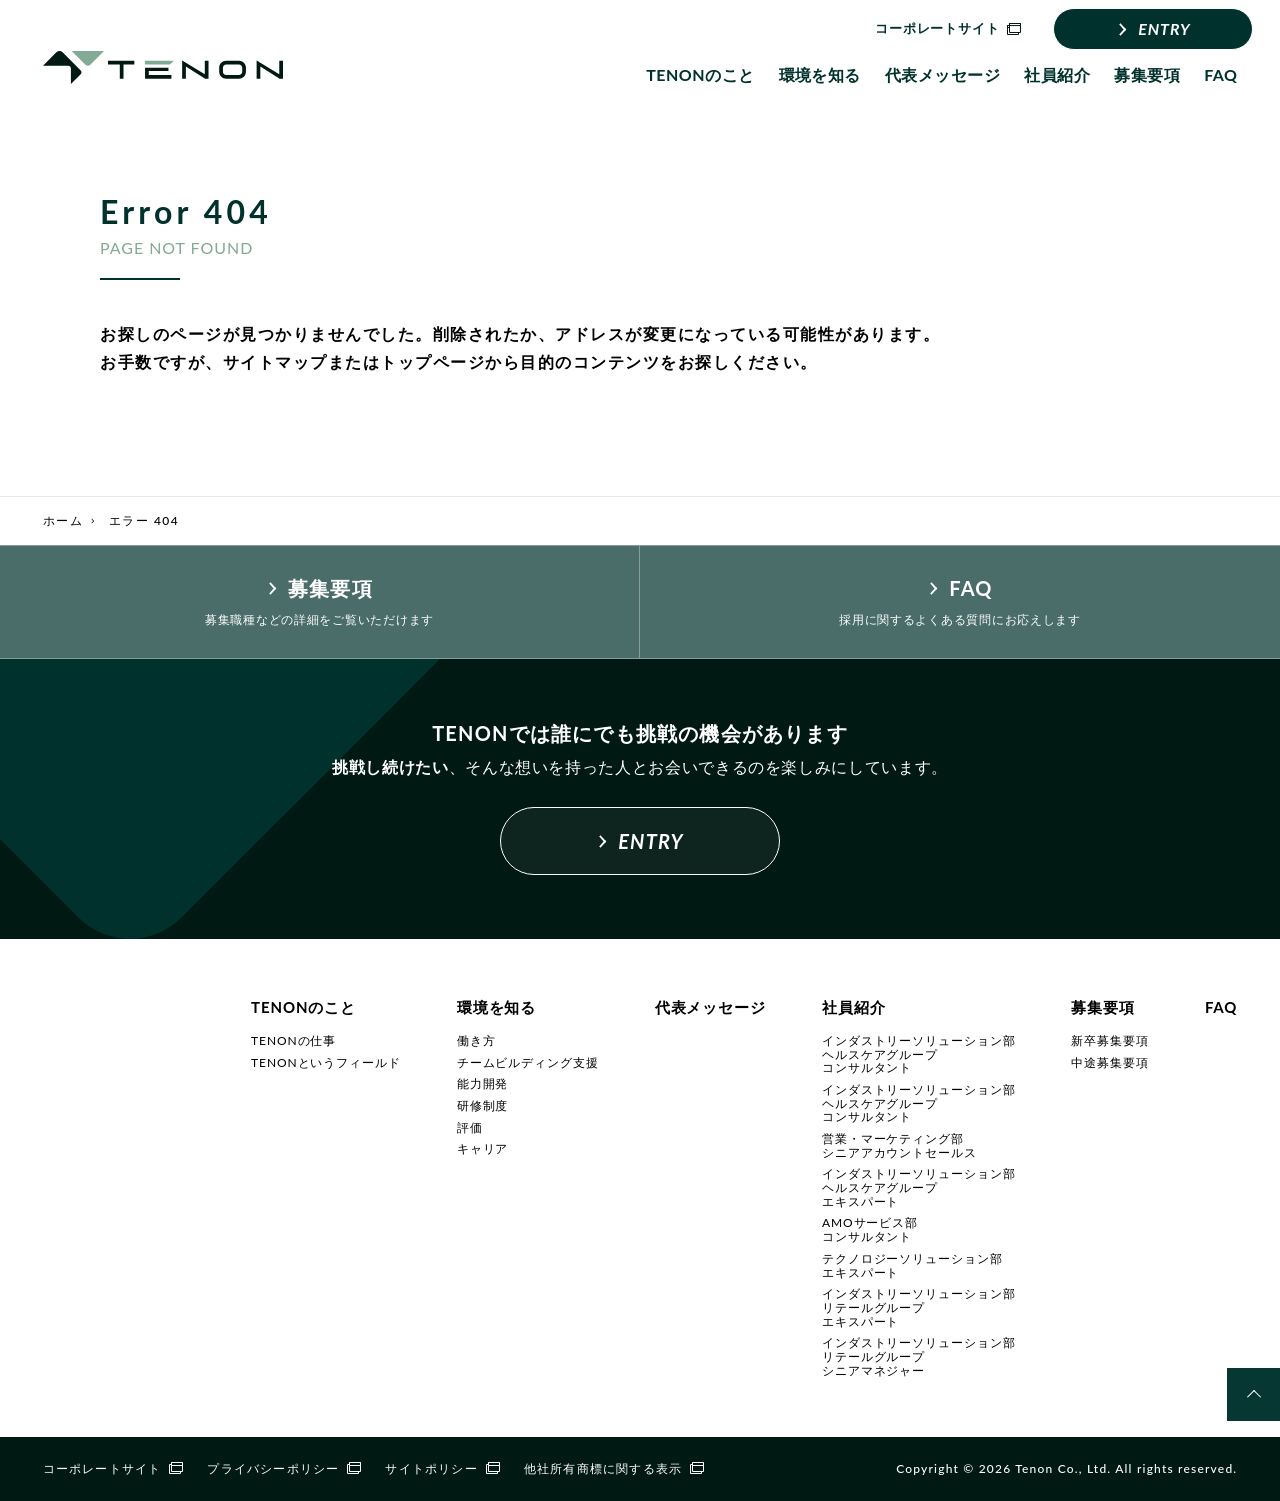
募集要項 (1147, 74)
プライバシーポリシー (284, 1468)
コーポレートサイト (113, 1468)
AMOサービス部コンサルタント (870, 1229)
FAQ (1220, 74)
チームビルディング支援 (528, 1062)
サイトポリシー (442, 1468)
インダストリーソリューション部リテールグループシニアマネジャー (919, 1356)
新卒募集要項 (1109, 1040)
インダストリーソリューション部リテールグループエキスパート (919, 1307)
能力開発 (483, 1083)
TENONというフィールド (326, 1062)
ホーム (63, 520)
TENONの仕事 (293, 1040)
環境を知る (820, 74)
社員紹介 (1057, 74)
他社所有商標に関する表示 (614, 1468)
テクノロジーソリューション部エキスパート (912, 1265)
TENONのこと (700, 74)
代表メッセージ (942, 74)
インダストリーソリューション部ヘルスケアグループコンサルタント (919, 1054)
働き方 (476, 1040)
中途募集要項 (1109, 1062)
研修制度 (483, 1105)
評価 (470, 1127)
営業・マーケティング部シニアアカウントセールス (899, 1145)
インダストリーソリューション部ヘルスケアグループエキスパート (919, 1187)
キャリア (483, 1148)
